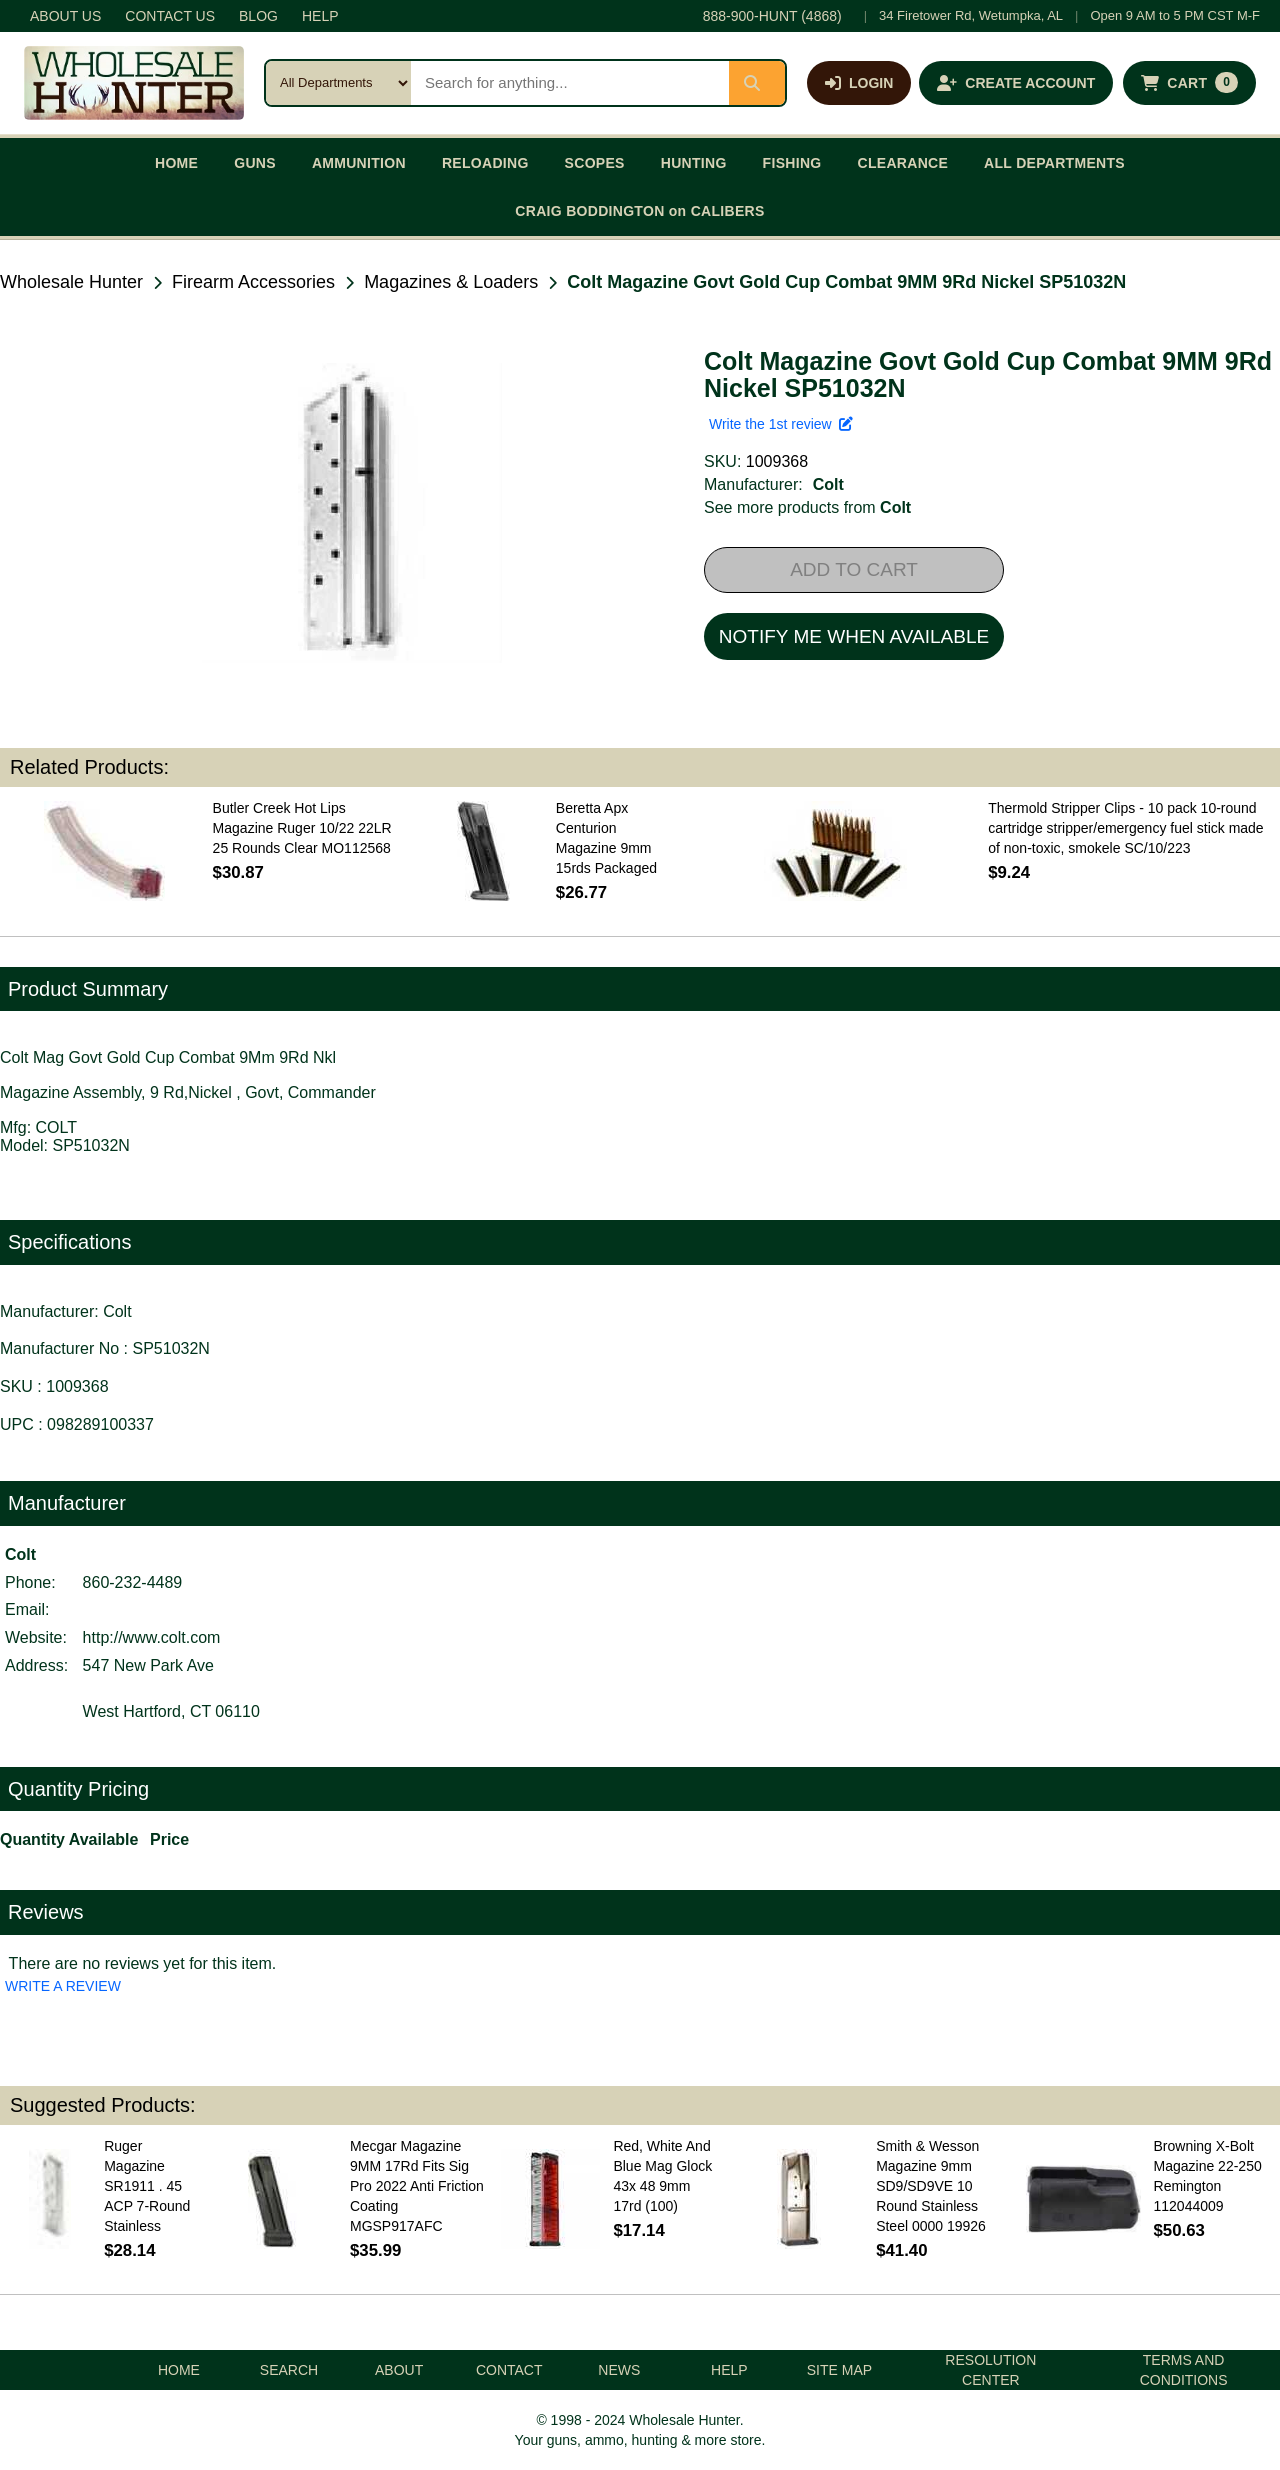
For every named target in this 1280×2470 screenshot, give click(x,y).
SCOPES (595, 163)
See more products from (807, 507)
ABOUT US (65, 16)
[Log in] (859, 83)
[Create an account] (1016, 83)
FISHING (792, 163)
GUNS (255, 163)
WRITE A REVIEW (63, 1986)
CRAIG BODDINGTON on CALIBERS (639, 211)
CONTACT (509, 2370)
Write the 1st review (781, 424)
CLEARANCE (903, 163)
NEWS (619, 2370)
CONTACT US (170, 16)
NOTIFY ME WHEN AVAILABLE (854, 636)
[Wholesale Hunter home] (134, 83)
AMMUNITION (359, 163)
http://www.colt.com (152, 1637)
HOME (176, 163)
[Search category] (338, 83)
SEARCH (289, 2370)
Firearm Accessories (253, 282)
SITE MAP (839, 2370)
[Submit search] (757, 83)
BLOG (258, 16)
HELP (320, 16)
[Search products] (570, 83)
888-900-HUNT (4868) (772, 16)
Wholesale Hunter (71, 282)
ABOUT (399, 2370)
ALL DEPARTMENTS (1054, 163)
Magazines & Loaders (451, 282)
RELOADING (485, 163)
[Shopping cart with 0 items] (1189, 83)
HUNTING (694, 163)
